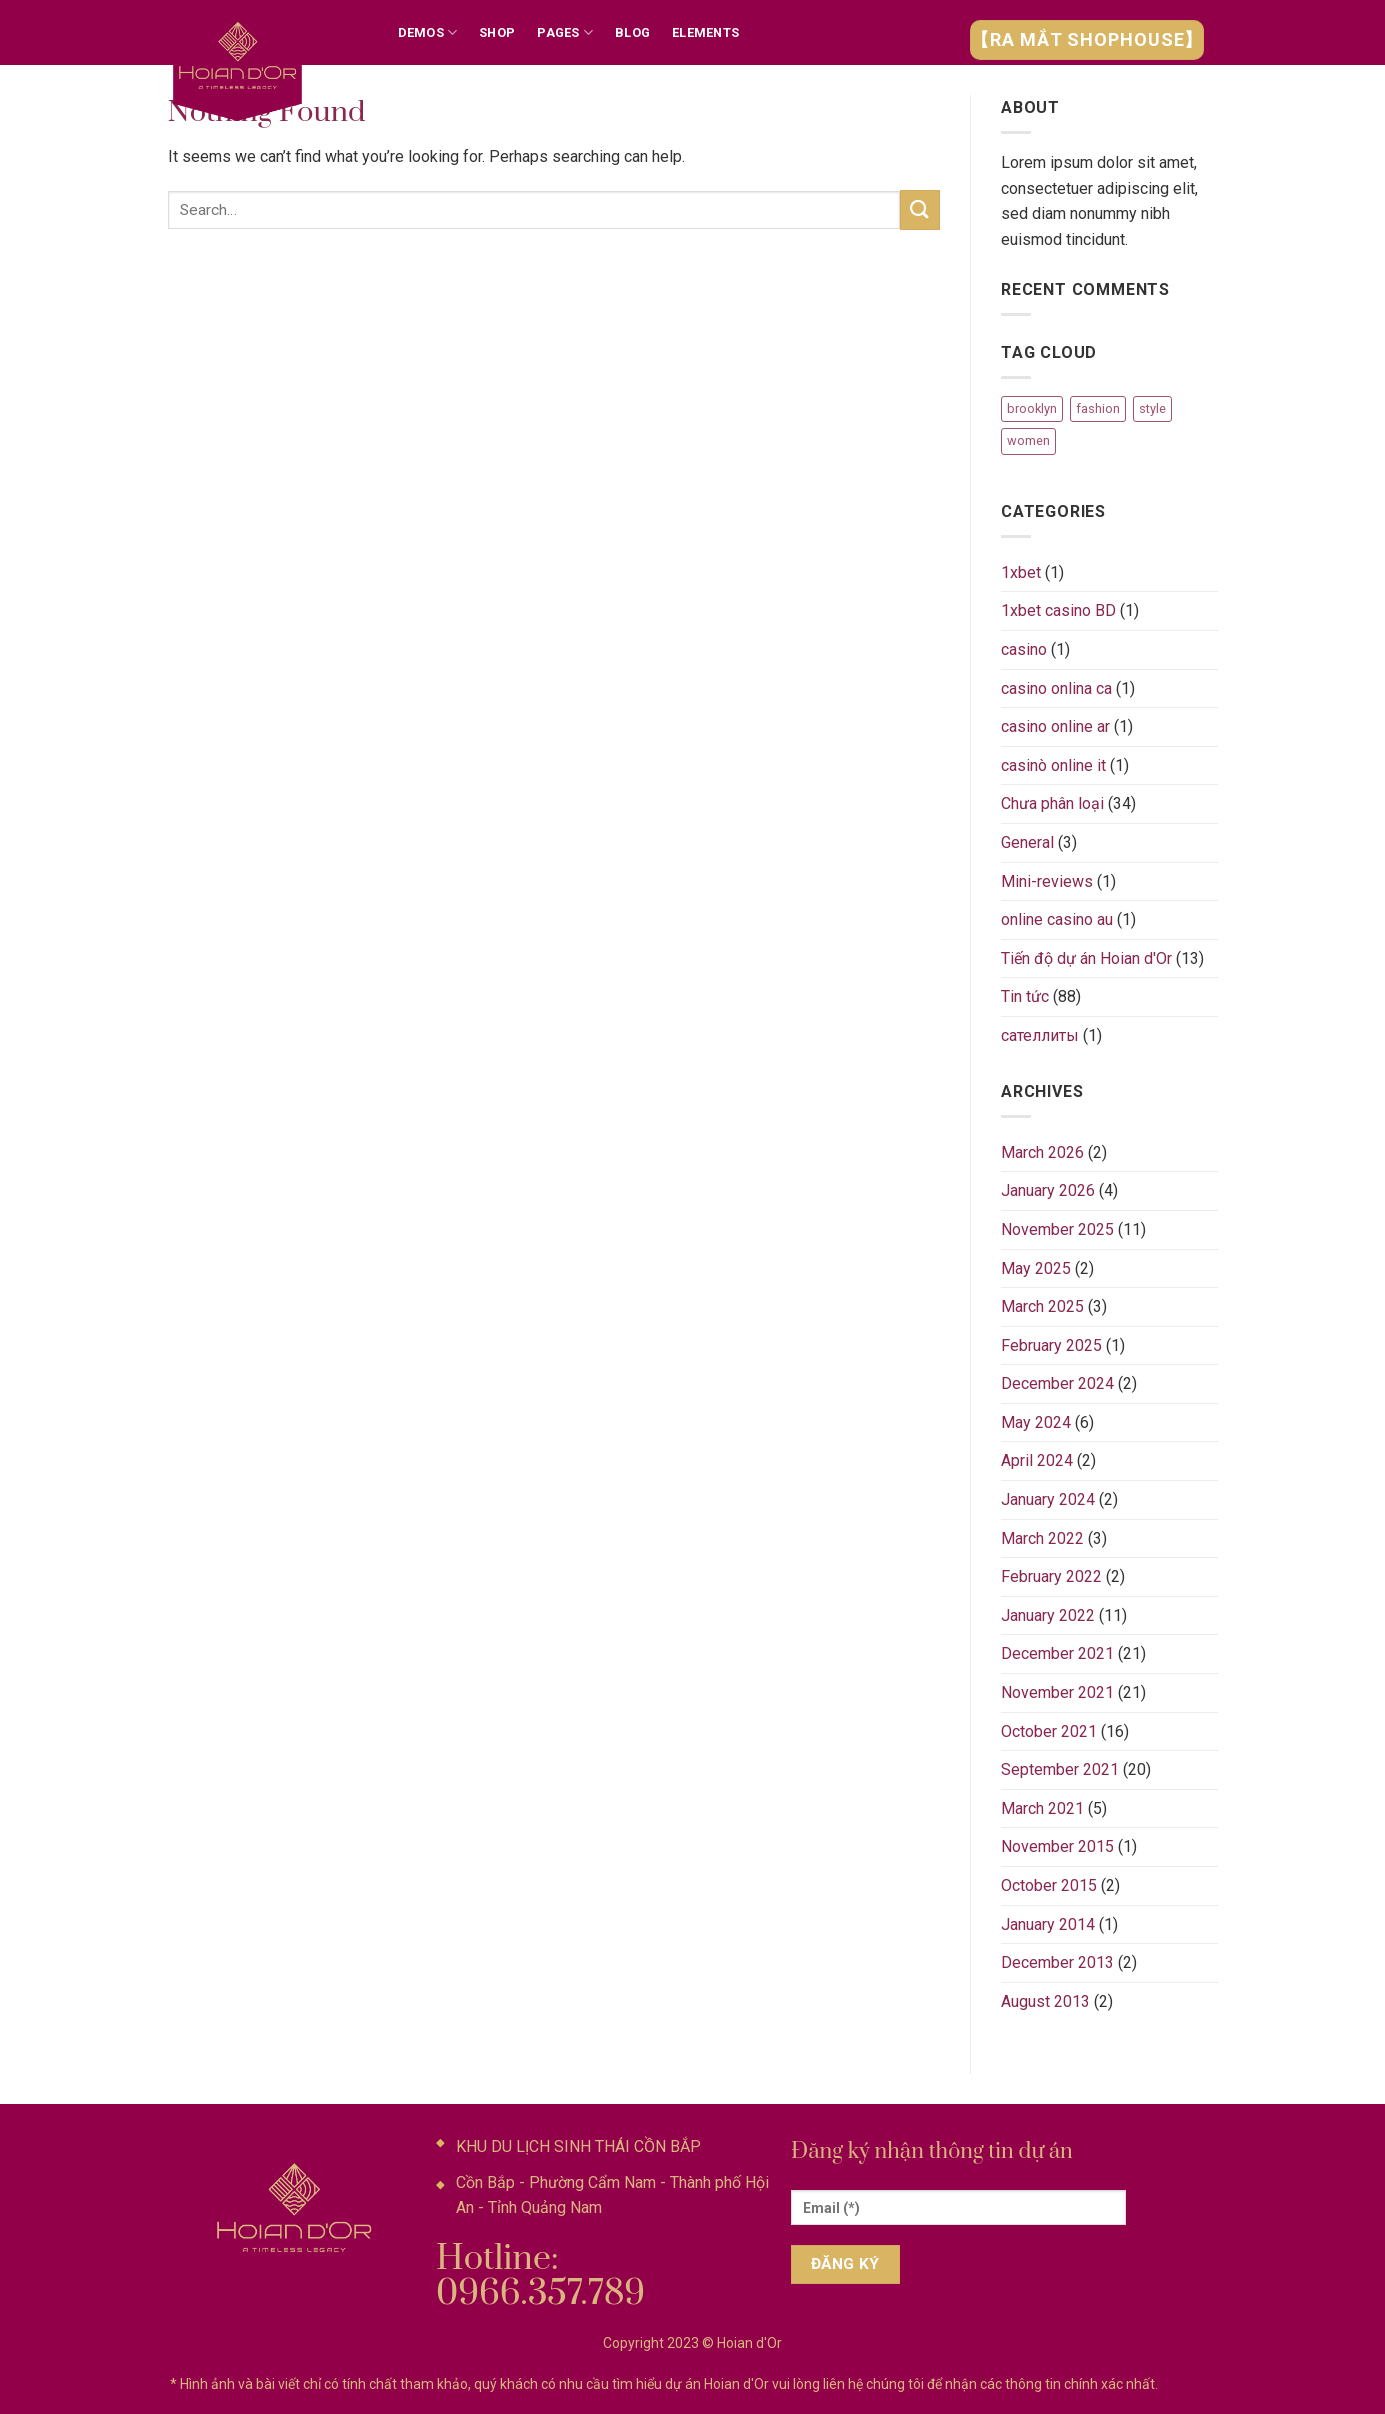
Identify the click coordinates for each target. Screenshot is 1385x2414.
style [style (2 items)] (1152, 408)
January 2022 (1048, 1615)
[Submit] (920, 209)
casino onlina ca (1056, 688)
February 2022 (1051, 1576)
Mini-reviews (1047, 881)
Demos (428, 32)
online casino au (1057, 919)
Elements (705, 32)
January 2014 (1048, 1924)
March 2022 (1042, 1538)
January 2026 (1048, 1190)
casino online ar (1055, 726)
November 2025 (1057, 1229)
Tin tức (1025, 996)
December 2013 (1057, 1962)
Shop (497, 32)
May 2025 (1036, 1268)
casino (1024, 649)
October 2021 (1049, 1731)
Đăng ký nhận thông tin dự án (932, 2151)
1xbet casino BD (1058, 610)
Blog (632, 32)
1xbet (1021, 572)
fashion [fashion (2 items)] (1098, 408)
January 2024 (1048, 1499)
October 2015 (1049, 1885)
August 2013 (1045, 2001)
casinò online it (1053, 765)
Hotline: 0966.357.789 (540, 2276)
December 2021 (1057, 1653)
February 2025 (1051, 1345)
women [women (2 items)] (1028, 440)
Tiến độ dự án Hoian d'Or (1086, 958)
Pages (565, 32)
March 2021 (1042, 1808)
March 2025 (1042, 1306)
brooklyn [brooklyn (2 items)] (1032, 408)
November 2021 (1057, 1692)
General (1027, 842)
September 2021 (1060, 1769)
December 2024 (1057, 1383)
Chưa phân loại (1052, 803)
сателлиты (1040, 1035)
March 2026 (1042, 1152)
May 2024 (1036, 1422)
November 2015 (1057, 1846)
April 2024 (1037, 1460)
